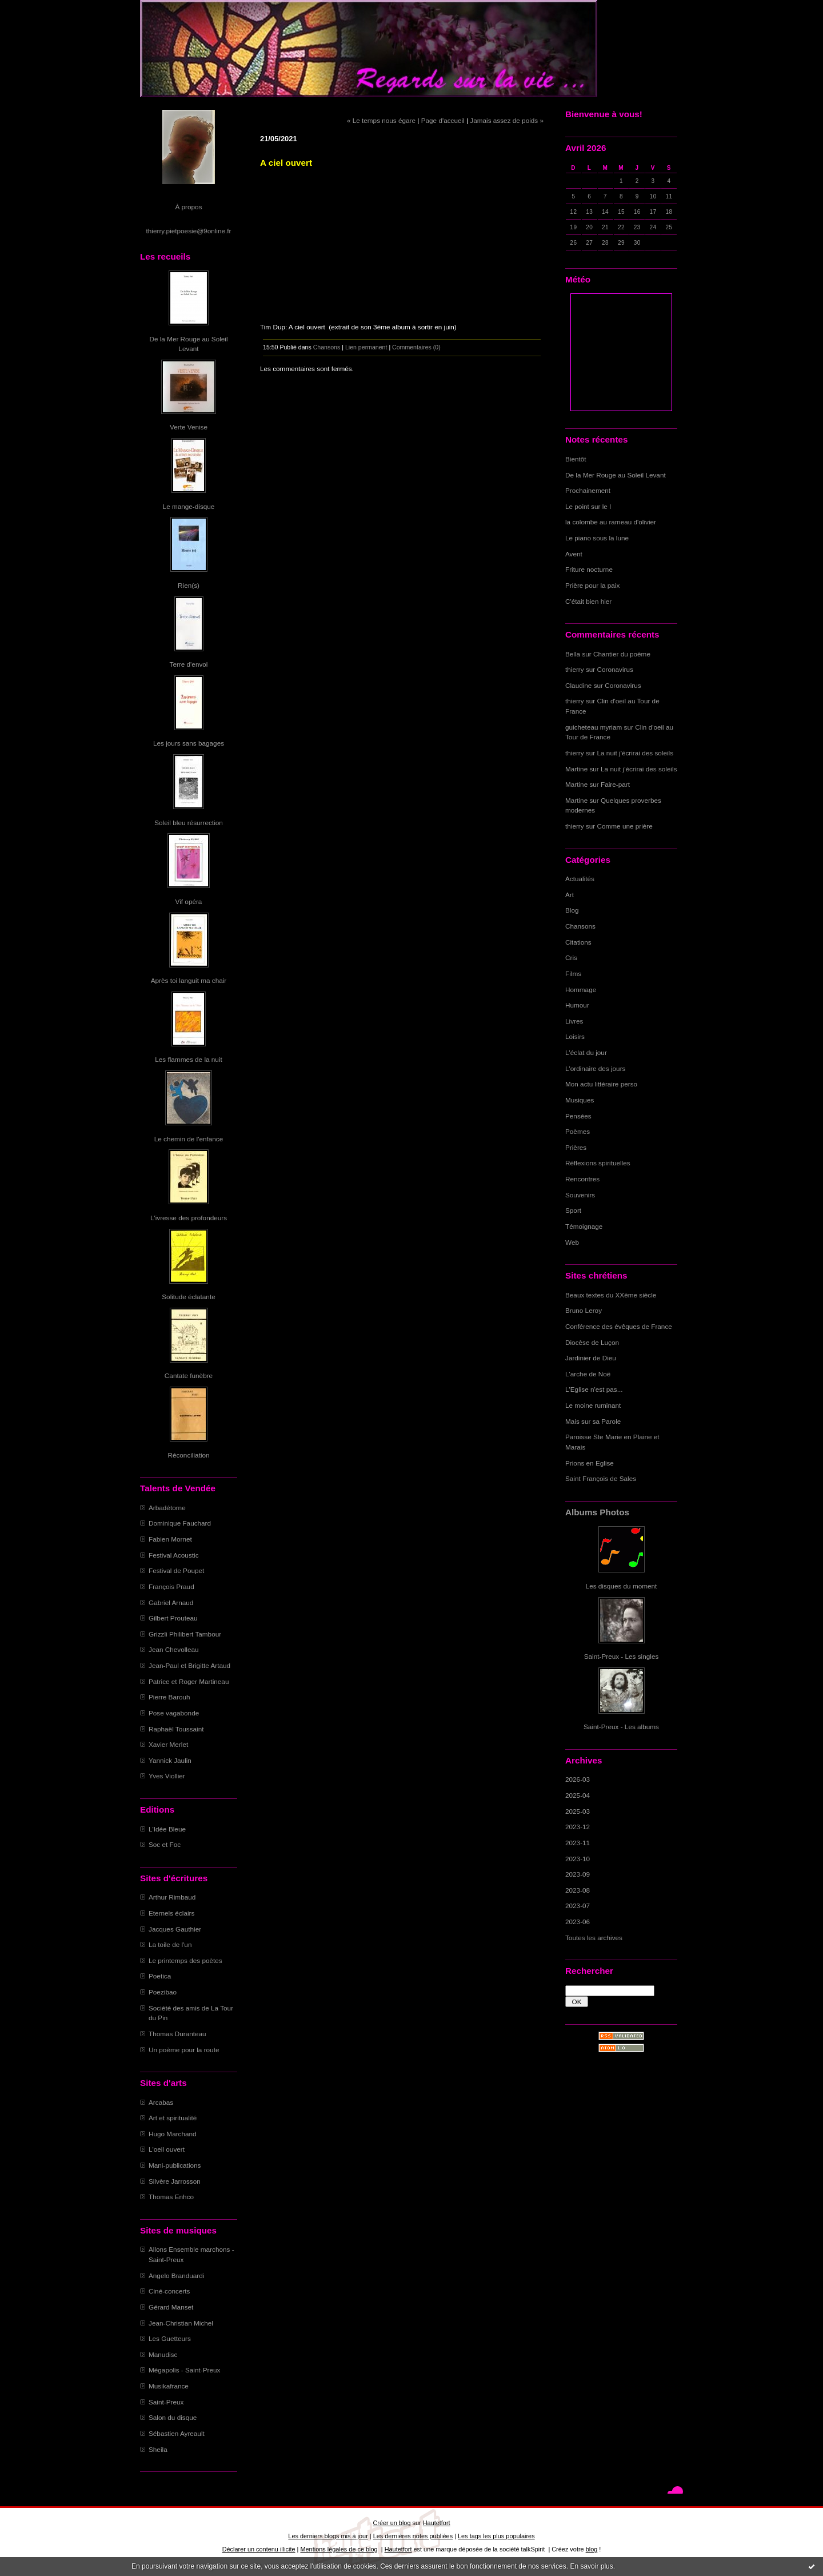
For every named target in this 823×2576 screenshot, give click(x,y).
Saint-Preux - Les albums (621, 1726)
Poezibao (163, 1992)
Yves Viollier (167, 1775)
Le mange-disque (189, 506)
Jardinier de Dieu (590, 1357)
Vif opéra (188, 901)
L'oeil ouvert (167, 2149)
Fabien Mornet (170, 1539)
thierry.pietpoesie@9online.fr (188, 230)
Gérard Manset (171, 2307)
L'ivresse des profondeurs (188, 1217)
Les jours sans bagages (188, 743)
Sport (573, 1210)
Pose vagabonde (174, 1713)
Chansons (580, 926)
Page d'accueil (443, 120)
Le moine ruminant (593, 1405)
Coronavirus (615, 669)
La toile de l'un (170, 1944)
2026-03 (577, 1779)
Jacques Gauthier (175, 1929)
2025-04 (577, 1795)
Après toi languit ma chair (189, 980)
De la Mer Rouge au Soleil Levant (615, 475)
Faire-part (615, 784)
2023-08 (577, 1890)
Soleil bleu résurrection (188, 822)
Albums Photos (597, 1512)
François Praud (171, 1586)
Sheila (158, 2449)
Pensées (578, 1116)
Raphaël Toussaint (176, 1729)
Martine (576, 769)
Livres (574, 1021)
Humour (577, 1005)
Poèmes (577, 1131)
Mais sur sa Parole (593, 1421)
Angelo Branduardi (176, 2275)
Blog (572, 910)
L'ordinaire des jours (595, 1068)
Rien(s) (188, 585)
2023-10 (577, 1858)
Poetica (160, 1976)
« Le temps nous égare (381, 120)
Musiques (579, 1100)
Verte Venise (188, 427)
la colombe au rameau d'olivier (610, 521)
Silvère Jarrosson (175, 2181)
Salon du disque (173, 2417)
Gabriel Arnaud (171, 1602)
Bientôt (575, 459)
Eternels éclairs (171, 1913)
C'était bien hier (588, 601)
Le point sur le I (588, 506)
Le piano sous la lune (597, 538)
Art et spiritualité (173, 2117)
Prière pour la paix (592, 585)
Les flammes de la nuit (188, 1059)
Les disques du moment (621, 1586)
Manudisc (163, 2354)
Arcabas (161, 2102)
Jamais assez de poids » (507, 120)
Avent (573, 554)
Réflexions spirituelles (597, 1162)
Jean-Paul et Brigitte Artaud (189, 1665)
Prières (575, 1147)
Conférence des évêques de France (618, 1326)
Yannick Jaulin (170, 1760)
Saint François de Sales (600, 1478)
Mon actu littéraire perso (601, 1084)
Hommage (580, 989)
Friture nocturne (589, 569)
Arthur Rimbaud (172, 1897)
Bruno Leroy (583, 1310)
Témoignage (583, 1226)
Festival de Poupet (176, 1570)
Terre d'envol (189, 664)
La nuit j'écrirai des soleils (635, 753)
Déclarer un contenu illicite (258, 2549)
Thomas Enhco (171, 2196)
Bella (572, 654)
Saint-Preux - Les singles (621, 1656)
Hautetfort (436, 2522)
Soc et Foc (165, 1844)
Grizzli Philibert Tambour (185, 1634)
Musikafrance (169, 2386)
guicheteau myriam (593, 727)
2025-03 (577, 1811)
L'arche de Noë (587, 1373)
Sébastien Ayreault (177, 2433)
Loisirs (575, 1036)
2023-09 (577, 1874)
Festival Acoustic (174, 1555)
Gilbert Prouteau (173, 1618)
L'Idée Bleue (167, 1829)
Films (573, 973)
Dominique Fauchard (180, 1523)
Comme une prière (625, 826)
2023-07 (577, 1905)
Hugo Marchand (173, 2133)
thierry (574, 669)
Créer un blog (391, 2522)
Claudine (578, 685)
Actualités (579, 878)
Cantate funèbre (189, 1375)
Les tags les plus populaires (496, 2536)
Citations (578, 942)
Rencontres (582, 1179)
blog (592, 2549)
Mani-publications (175, 2165)
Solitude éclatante (188, 1296)
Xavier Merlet (168, 1744)
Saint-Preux (166, 2402)
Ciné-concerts (169, 2291)
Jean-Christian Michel (181, 2323)
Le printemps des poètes (185, 1960)
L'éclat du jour (586, 1052)
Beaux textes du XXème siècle (610, 1295)
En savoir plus (591, 2566)
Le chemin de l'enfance (188, 1138)
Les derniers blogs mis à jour (327, 2536)
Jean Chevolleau (174, 1649)
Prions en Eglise (589, 1463)
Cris (571, 957)
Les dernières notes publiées (413, 2536)
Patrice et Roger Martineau (189, 1681)
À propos (188, 206)
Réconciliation (188, 1455)
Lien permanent (366, 347)
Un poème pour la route (184, 2049)
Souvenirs (580, 1195)
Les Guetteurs (170, 2338)
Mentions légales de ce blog (338, 2549)
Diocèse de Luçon (592, 1342)
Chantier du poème (621, 654)
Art (569, 894)
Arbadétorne (167, 1507)
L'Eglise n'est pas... (594, 1389)
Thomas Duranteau (177, 2033)
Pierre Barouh (169, 1697)
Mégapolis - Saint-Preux (184, 2370)
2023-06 (577, 1921)
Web (572, 1242)
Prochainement (587, 490)
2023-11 (577, 1842)
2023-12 (577, 1826)
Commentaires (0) (416, 347)
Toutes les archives (593, 1937)
